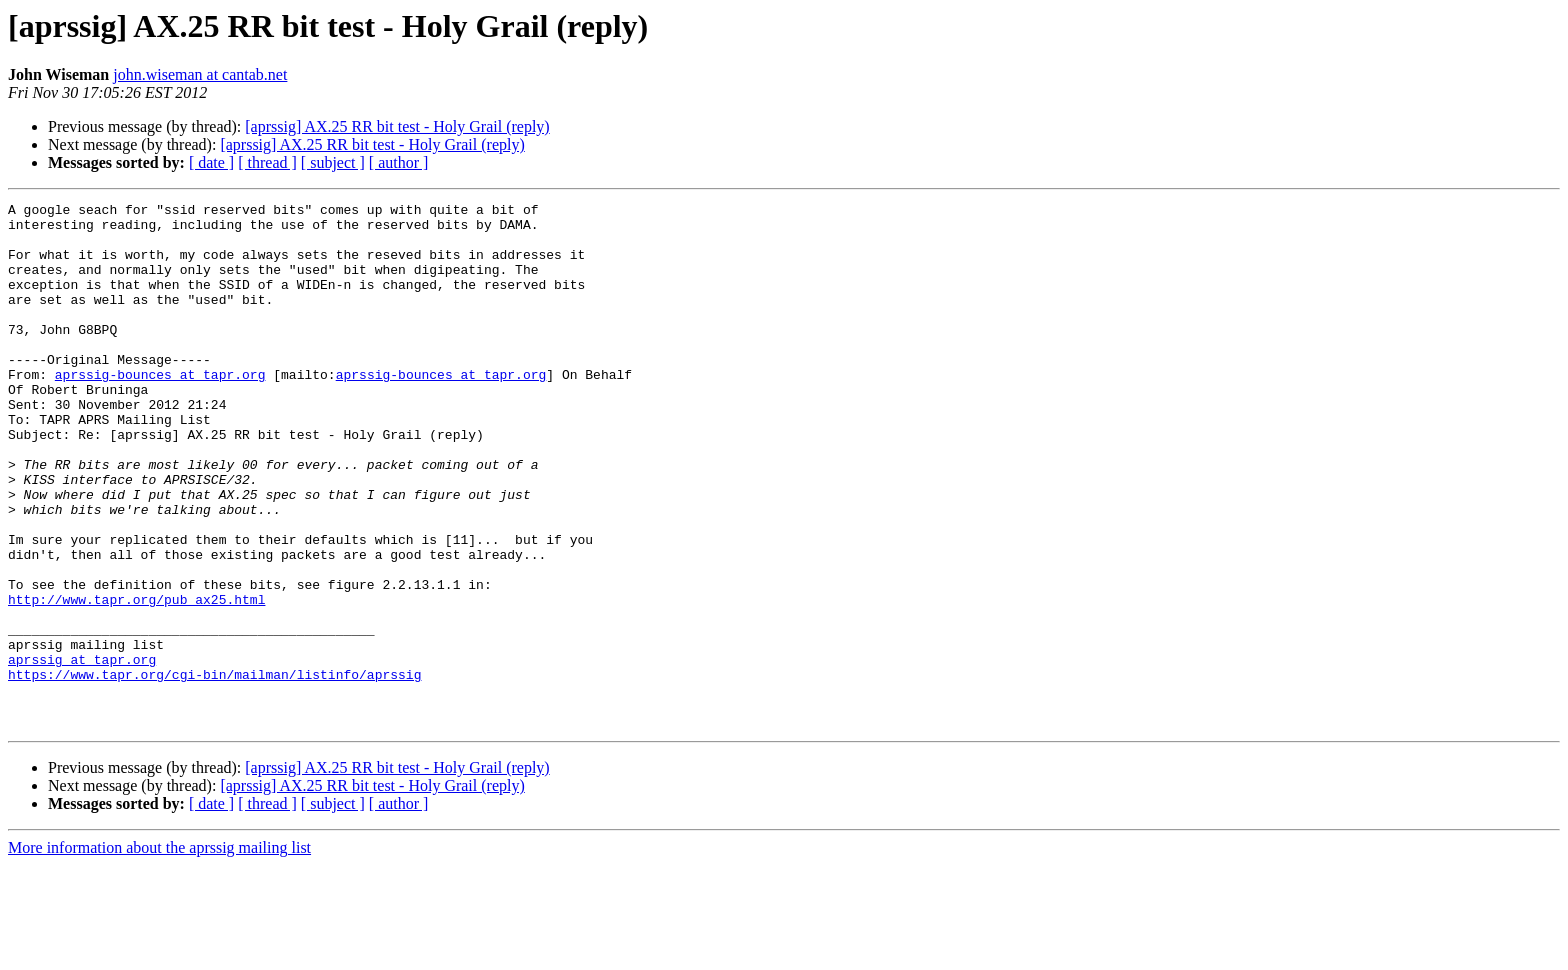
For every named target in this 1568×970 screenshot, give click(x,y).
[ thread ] (267, 162)
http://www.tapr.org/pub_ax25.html (136, 680)
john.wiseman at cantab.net (200, 74)
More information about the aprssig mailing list (159, 952)
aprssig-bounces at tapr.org (160, 410)
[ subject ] (333, 162)
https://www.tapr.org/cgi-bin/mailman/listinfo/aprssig (214, 770)
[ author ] (399, 162)
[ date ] (211, 162)
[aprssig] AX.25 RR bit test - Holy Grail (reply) (397, 126)
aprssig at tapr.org (82, 752)
